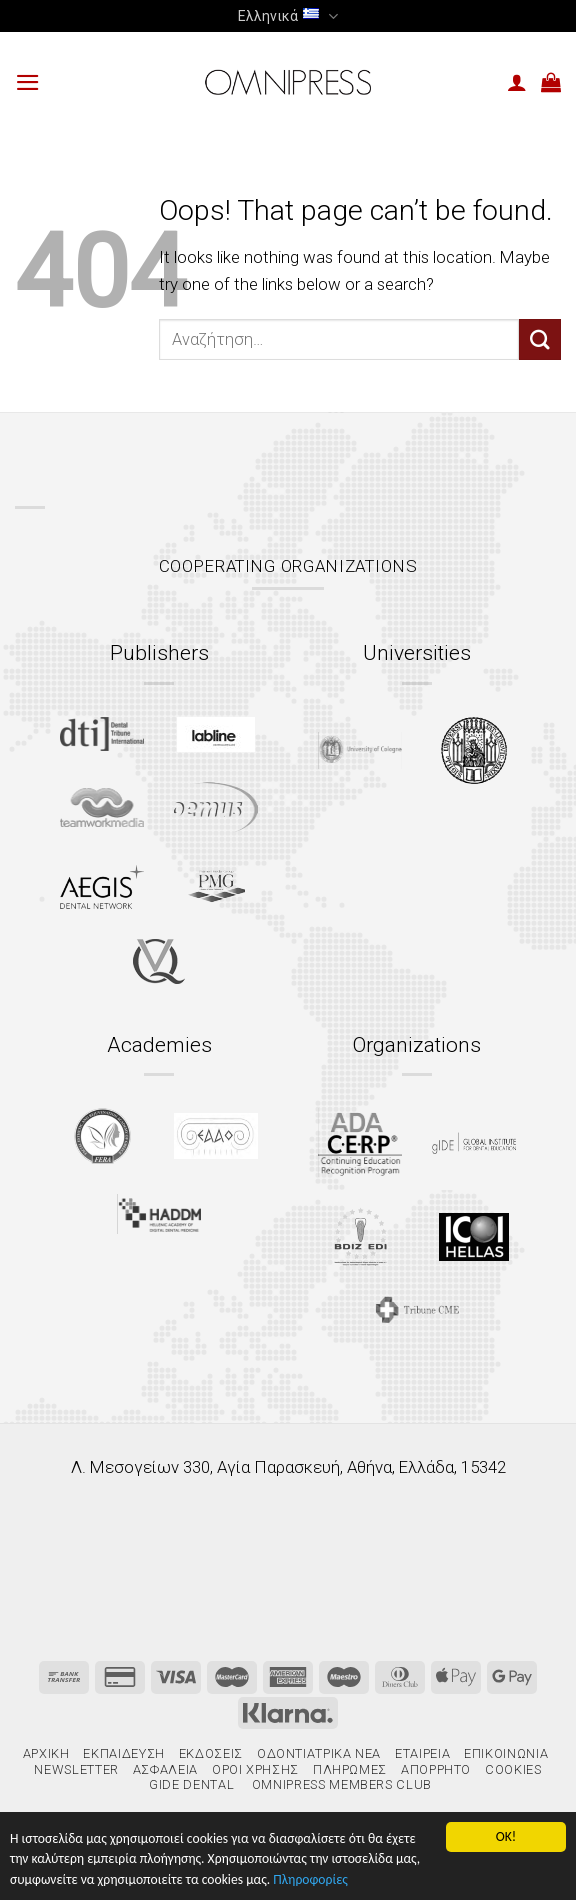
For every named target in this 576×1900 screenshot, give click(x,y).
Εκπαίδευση (123, 1753)
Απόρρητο (436, 1769)
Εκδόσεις (211, 1753)
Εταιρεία (422, 1753)
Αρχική (46, 1753)
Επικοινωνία (506, 1753)
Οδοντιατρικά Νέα (319, 1753)
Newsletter (76, 1769)
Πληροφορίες (310, 1879)
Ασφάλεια (165, 1769)
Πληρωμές (350, 1769)
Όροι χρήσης (255, 1769)
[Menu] (28, 82)
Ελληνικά (287, 16)
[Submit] (540, 339)
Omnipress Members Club (340, 1784)
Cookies (513, 1769)
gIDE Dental (191, 1784)
